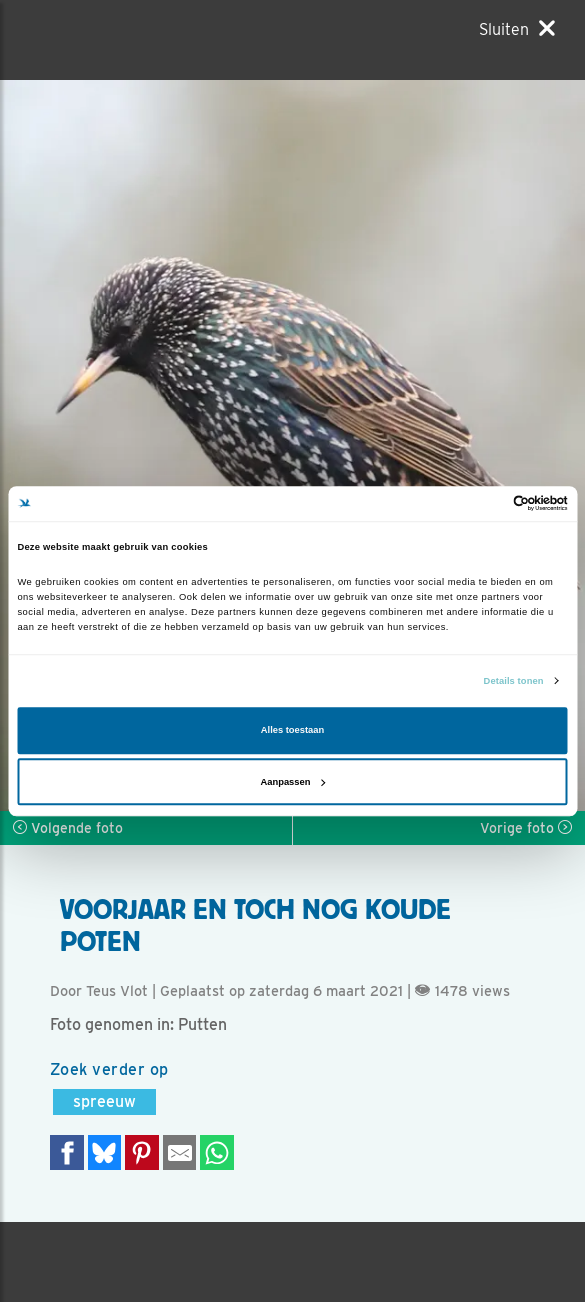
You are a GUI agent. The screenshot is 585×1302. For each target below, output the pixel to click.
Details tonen (514, 681)
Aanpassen (293, 782)
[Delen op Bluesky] (105, 1152)
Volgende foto (68, 828)
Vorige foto (526, 828)
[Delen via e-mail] (180, 1152)
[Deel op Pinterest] (142, 1152)
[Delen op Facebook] (67, 1152)
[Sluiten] (517, 29)
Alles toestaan (292, 731)
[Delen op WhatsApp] (217, 1152)
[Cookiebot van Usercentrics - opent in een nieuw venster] (480, 504)
